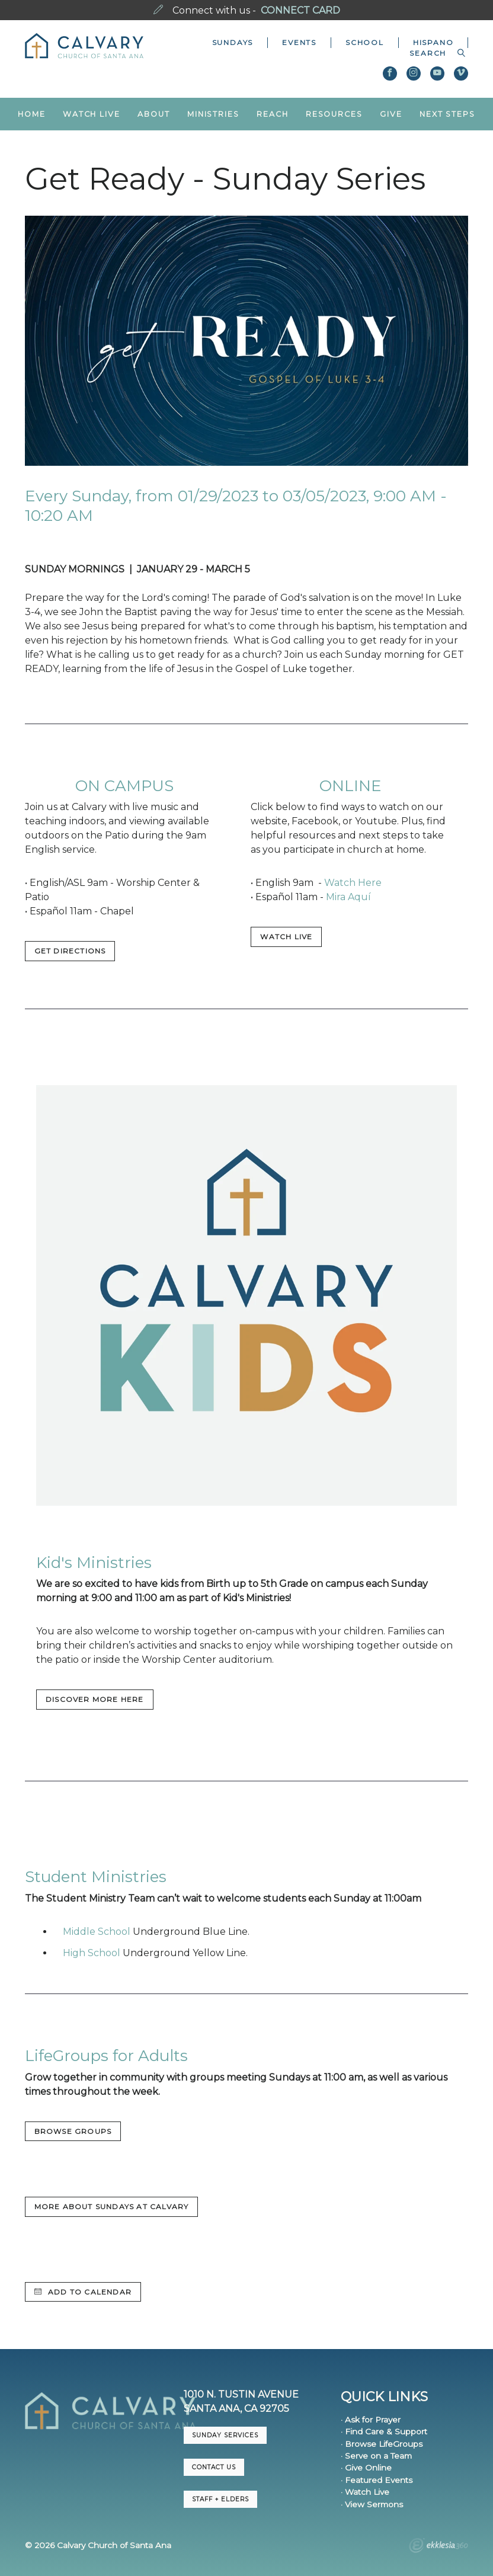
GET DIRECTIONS (70, 950)
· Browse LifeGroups (381, 2444)
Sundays (233, 42)
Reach (272, 114)
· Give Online (366, 2467)
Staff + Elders (220, 2499)
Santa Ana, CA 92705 (236, 2408)
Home (32, 114)
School (364, 42)
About (153, 114)
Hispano (433, 42)
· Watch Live (365, 2492)
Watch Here (353, 882)
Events (299, 42)
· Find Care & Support (384, 2431)
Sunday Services (225, 2435)
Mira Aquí (348, 897)
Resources (334, 114)
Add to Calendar (83, 2291)
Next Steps (447, 114)
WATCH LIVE (286, 936)
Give (391, 114)
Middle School (96, 1931)
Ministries (213, 114)
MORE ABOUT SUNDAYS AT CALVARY (111, 2206)
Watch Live (91, 114)
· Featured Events (376, 2480)
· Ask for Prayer (371, 2419)
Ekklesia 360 (438, 2547)
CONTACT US (214, 2467)
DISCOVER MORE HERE (95, 1699)
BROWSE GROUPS (73, 2131)
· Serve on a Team (376, 2455)
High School (91, 1953)
